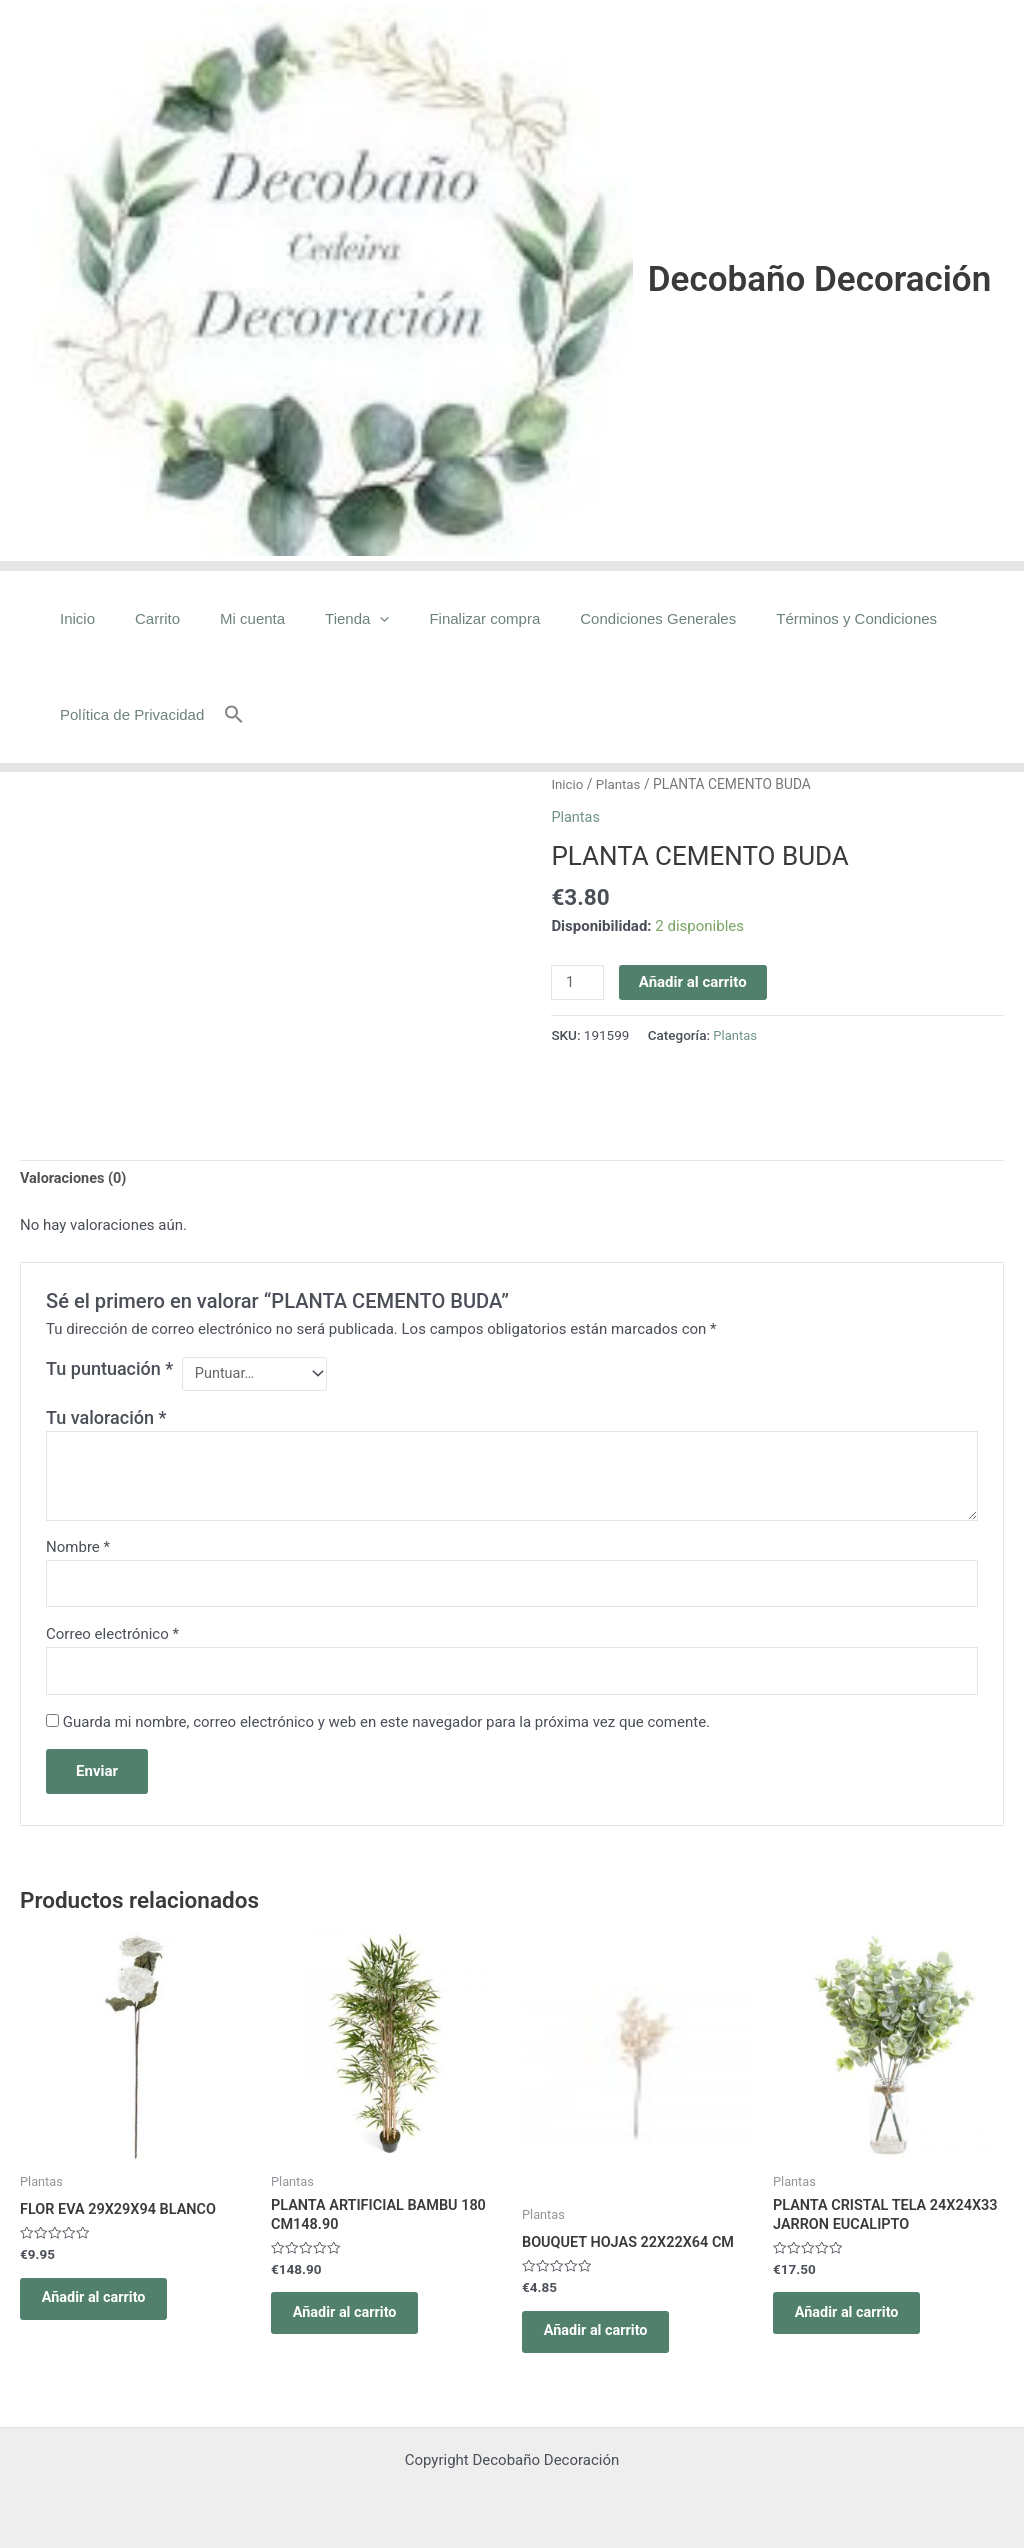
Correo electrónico (112, 1639)
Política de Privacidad (127, 714)
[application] (344, 619)
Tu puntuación (109, 1370)
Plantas (620, 784)
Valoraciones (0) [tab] (75, 1179)
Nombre (78, 1550)
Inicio (72, 618)
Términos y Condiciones (791, 618)
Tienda (322, 619)
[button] (224, 715)
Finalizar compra (439, 618)
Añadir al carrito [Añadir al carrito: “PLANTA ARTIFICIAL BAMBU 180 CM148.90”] (355, 2325)
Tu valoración (106, 1420)
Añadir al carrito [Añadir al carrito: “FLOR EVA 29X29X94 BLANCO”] (104, 2309)
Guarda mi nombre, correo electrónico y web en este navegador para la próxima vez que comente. (386, 1728)
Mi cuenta (227, 618)
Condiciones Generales (603, 618)
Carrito (142, 618)
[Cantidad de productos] (578, 983)
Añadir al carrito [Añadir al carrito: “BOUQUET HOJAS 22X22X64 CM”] (606, 2342)
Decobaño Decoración (819, 279)
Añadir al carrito (695, 982)
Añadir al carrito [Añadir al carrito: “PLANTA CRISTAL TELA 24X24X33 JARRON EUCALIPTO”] (857, 2325)
